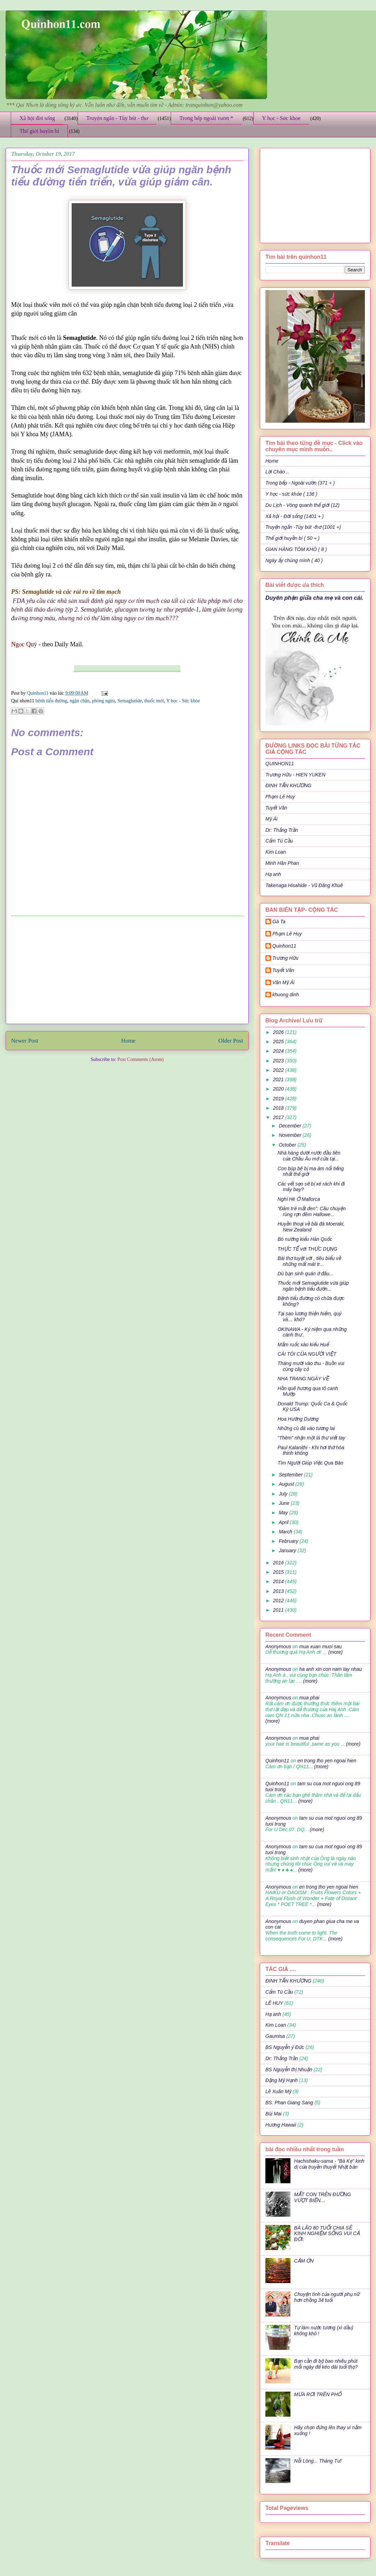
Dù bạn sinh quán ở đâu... (305, 1273)
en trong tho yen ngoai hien (327, 1760)
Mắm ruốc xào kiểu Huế (303, 1344)
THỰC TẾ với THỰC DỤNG (307, 1249)
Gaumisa (275, 2036)
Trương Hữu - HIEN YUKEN (295, 774)
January (288, 1550)
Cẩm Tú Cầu (279, 841)
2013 (279, 1591)
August (287, 1484)
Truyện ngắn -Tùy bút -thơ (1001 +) (303, 527)
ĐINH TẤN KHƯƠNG (288, 785)
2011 (279, 1610)
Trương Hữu (285, 958)
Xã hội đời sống (37, 118)
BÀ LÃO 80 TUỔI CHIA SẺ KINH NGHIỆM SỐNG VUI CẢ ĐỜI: (327, 2233)
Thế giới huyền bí (39, 131)
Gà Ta (279, 921)
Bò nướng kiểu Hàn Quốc (305, 1239)
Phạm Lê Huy (287, 933)
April (284, 1522)
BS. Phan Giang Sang (289, 2102)
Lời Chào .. (277, 471)
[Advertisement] (127, 970)
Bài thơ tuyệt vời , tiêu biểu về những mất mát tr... (309, 1261)
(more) (335, 1652)
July (284, 1494)
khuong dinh (285, 994)
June (284, 1503)
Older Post (230, 1040)
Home (128, 1040)
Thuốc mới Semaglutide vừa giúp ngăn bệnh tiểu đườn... (313, 1286)
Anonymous (278, 1646)
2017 (279, 1117)
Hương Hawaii (280, 2125)
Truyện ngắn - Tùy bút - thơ (117, 118)
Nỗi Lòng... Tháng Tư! (318, 2461)
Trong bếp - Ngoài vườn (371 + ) (300, 483)
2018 (279, 1108)
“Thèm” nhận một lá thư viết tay (311, 1438)
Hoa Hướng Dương (298, 1419)
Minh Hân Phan (282, 863)
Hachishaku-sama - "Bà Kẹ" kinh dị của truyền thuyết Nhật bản (329, 2164)
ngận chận (79, 700)
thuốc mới (154, 700)
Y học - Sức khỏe (281, 118)
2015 (279, 1572)
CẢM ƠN (304, 2261)
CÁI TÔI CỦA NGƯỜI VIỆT (307, 1354)
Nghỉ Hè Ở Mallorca (299, 1199)
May (284, 1512)
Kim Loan (275, 852)
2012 (279, 1600)
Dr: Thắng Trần (281, 830)
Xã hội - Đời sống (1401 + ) (294, 516)
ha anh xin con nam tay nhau (330, 1669)
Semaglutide (130, 700)
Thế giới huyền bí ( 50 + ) (292, 538)
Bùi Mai (273, 2113)
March (286, 1531)
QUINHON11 (279, 763)
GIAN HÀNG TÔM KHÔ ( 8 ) (296, 549)
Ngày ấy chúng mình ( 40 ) (294, 560)
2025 (279, 1041)
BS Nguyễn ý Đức (284, 2047)
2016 (279, 1562)
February (289, 1541)
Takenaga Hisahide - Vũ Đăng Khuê (304, 885)
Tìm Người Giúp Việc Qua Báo (310, 1463)
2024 (279, 1051)
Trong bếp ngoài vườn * (206, 118)
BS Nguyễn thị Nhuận (288, 2069)
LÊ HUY (274, 2003)
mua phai (309, 1697)
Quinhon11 (38, 693)
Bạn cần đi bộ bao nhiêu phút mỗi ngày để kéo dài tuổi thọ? (326, 2364)
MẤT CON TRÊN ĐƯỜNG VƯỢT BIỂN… (322, 2197)
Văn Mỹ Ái (283, 982)
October (288, 1145)
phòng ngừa (103, 700)
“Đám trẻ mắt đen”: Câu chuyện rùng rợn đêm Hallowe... (312, 1211)
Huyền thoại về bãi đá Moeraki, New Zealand (311, 1227)
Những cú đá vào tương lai (306, 1428)
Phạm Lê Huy (280, 796)
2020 (279, 1089)
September (291, 1474)
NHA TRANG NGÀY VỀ (303, 1378)
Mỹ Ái (271, 819)
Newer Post (24, 1040)
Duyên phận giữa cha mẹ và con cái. (314, 598)
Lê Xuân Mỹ (278, 2091)
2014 (279, 1581)
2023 (279, 1060)
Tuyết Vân (276, 808)
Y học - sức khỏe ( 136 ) (291, 494)
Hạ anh (273, 874)
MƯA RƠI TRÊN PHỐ (318, 2394)
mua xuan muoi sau (320, 1646)
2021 (279, 1079)
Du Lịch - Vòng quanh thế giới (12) (302, 505)
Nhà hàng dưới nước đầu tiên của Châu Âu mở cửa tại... (309, 1156)
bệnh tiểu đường (51, 700)
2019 (279, 1098)
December (290, 1126)
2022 (279, 1070)
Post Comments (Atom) (140, 1059)
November (290, 1135)
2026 (279, 1032)
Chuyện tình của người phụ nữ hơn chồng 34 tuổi (327, 2297)
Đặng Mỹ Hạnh (281, 2080)
